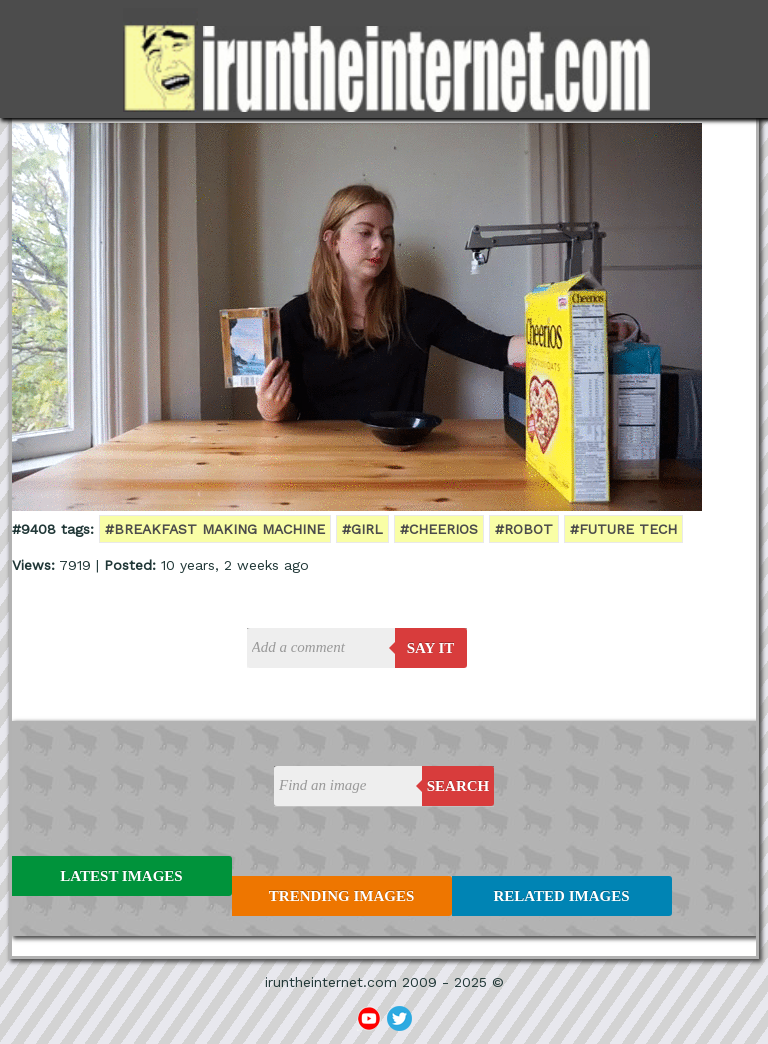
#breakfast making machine (215, 529)
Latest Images (121, 876)
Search (458, 786)
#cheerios (439, 529)
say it (431, 648)
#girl (362, 529)
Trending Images (341, 896)
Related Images (562, 896)
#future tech (623, 529)
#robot (524, 529)
